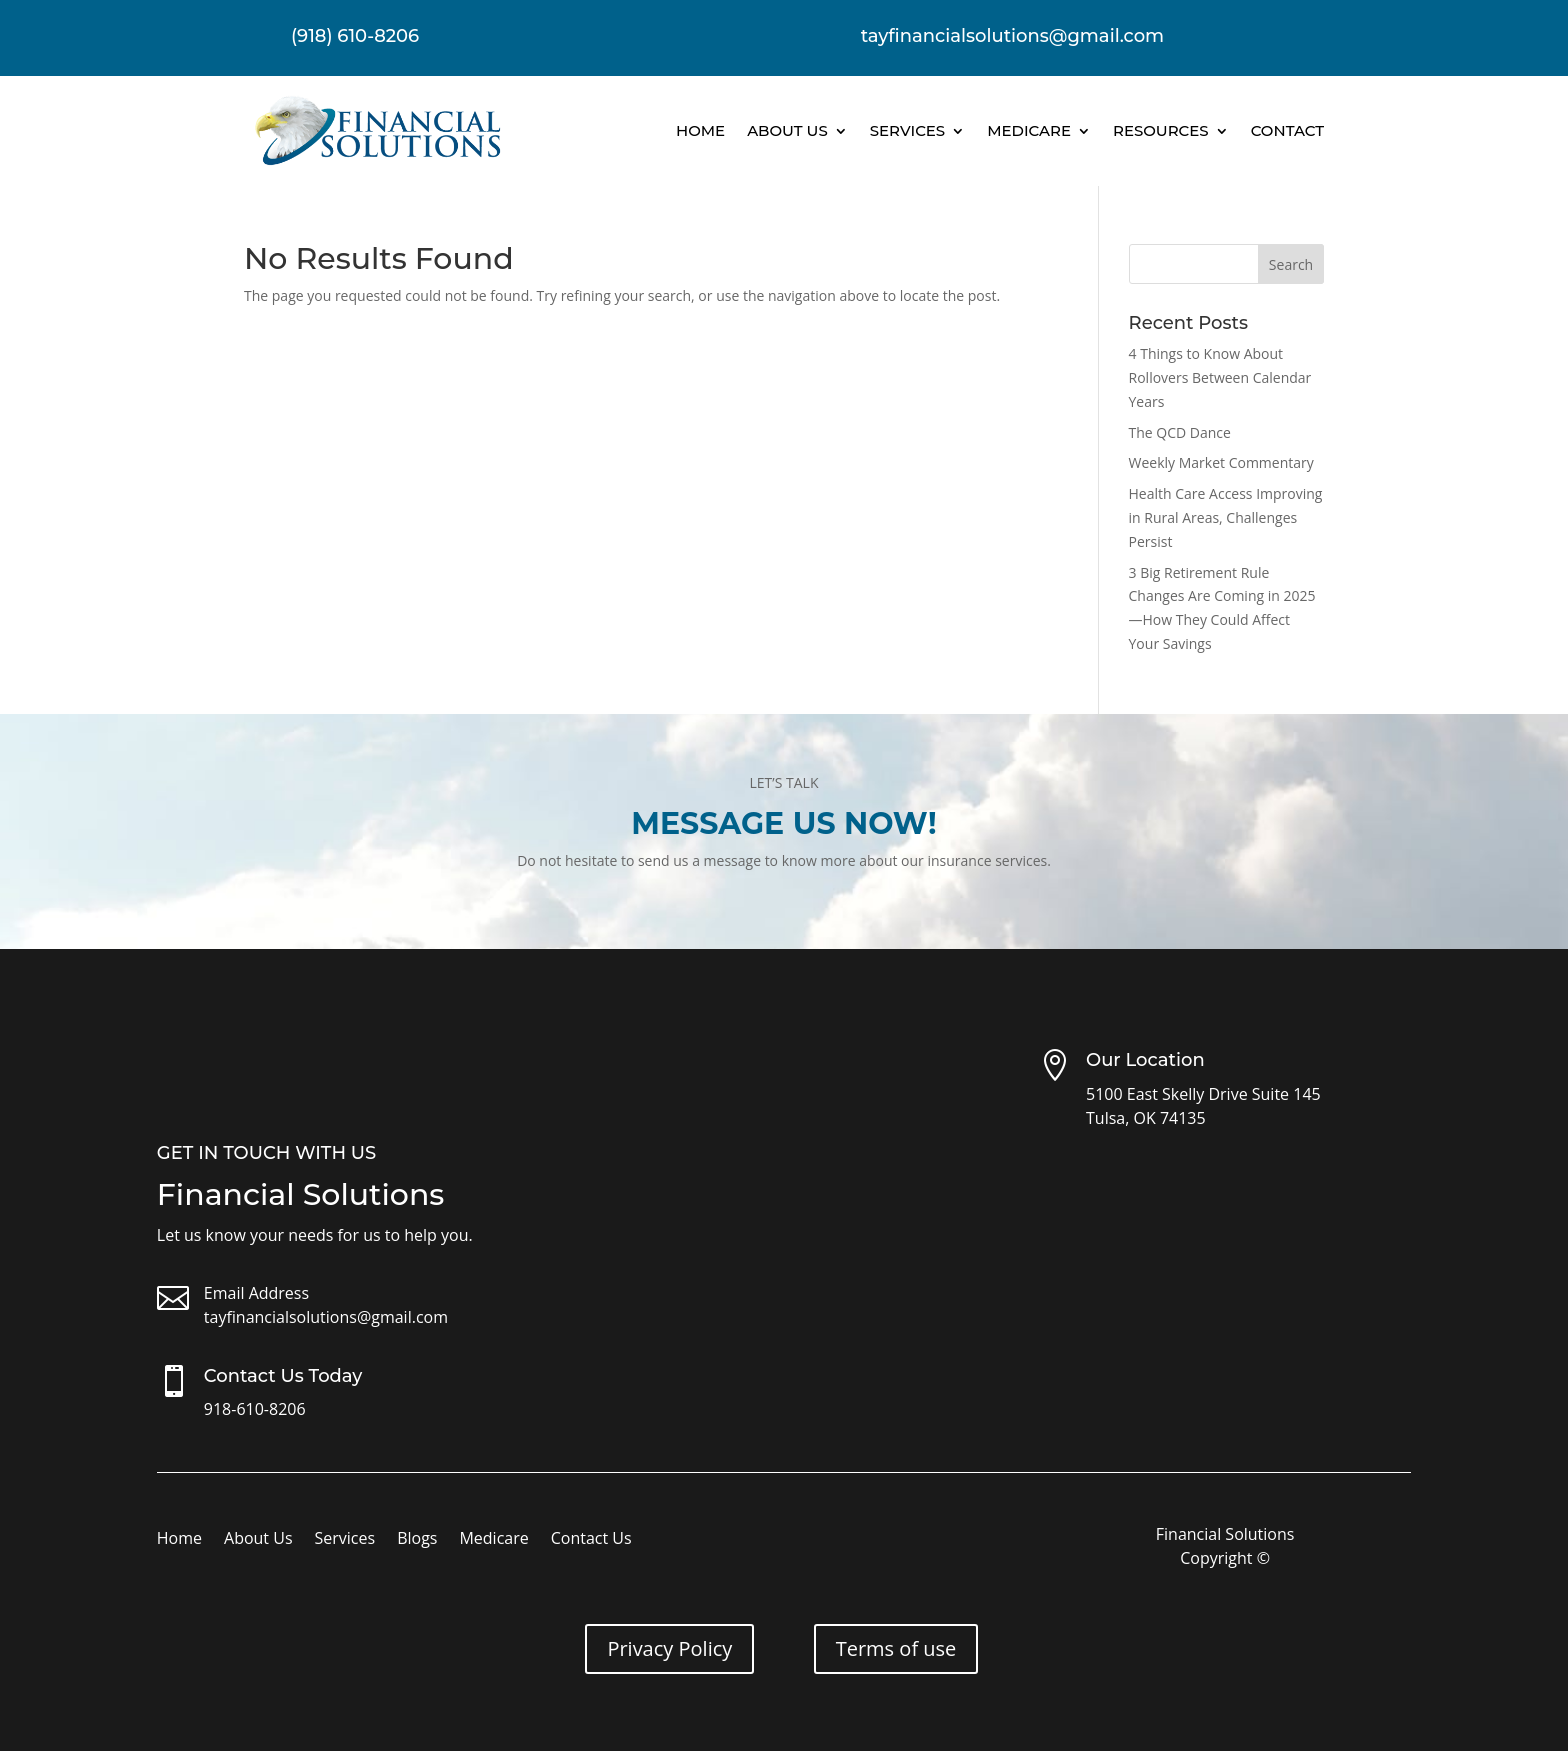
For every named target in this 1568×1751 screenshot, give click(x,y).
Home (700, 130)
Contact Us (591, 1540)
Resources (1161, 130)
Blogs (417, 1540)
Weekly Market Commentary (1221, 462)
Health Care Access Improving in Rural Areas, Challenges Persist (1226, 517)
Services (907, 130)
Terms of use (896, 1648)
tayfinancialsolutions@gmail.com (326, 1317)
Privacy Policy (669, 1648)
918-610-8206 (255, 1409)
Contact (1287, 130)
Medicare (1029, 130)
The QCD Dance (1180, 432)
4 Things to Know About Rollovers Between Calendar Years (1220, 377)
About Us (787, 130)
